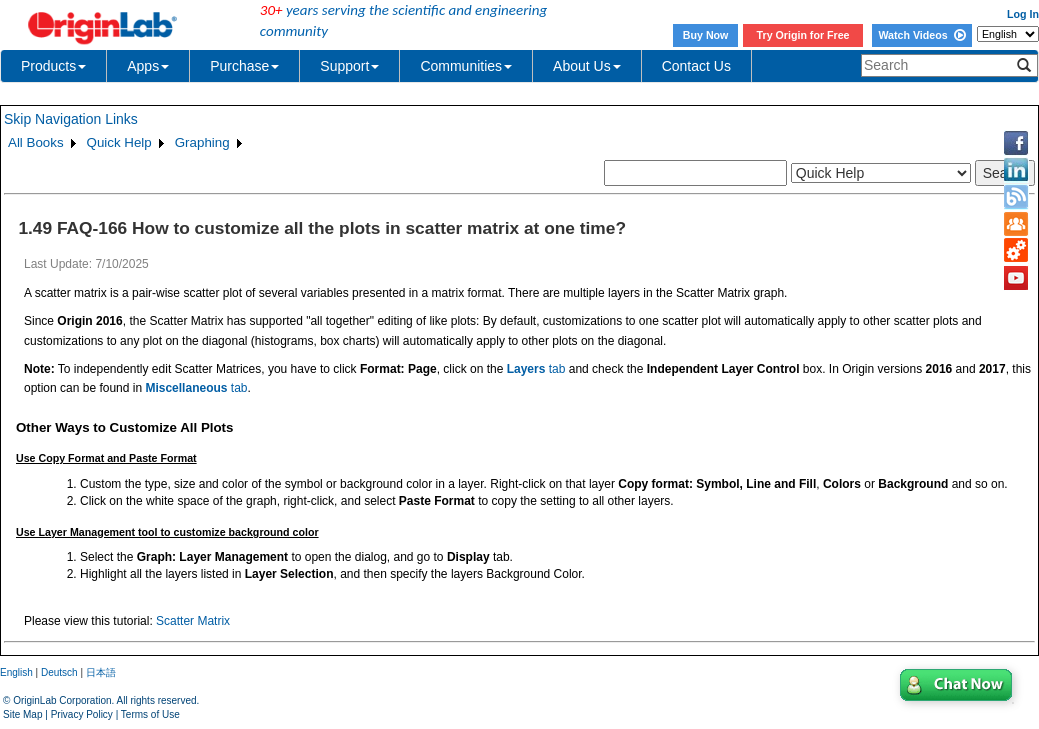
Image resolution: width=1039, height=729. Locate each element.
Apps (148, 66)
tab (536, 369)
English (16, 672)
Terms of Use (150, 714)
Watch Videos (921, 35)
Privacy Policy (82, 714)
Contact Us (696, 66)
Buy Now (706, 35)
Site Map (22, 714)
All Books (36, 142)
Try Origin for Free (803, 35)
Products (53, 66)
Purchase (244, 66)
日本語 (101, 672)
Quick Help (119, 142)
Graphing (202, 142)
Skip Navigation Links (71, 119)
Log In (1023, 14)
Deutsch (59, 672)
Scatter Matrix (193, 621)
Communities (466, 66)
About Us (587, 66)
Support (349, 66)
